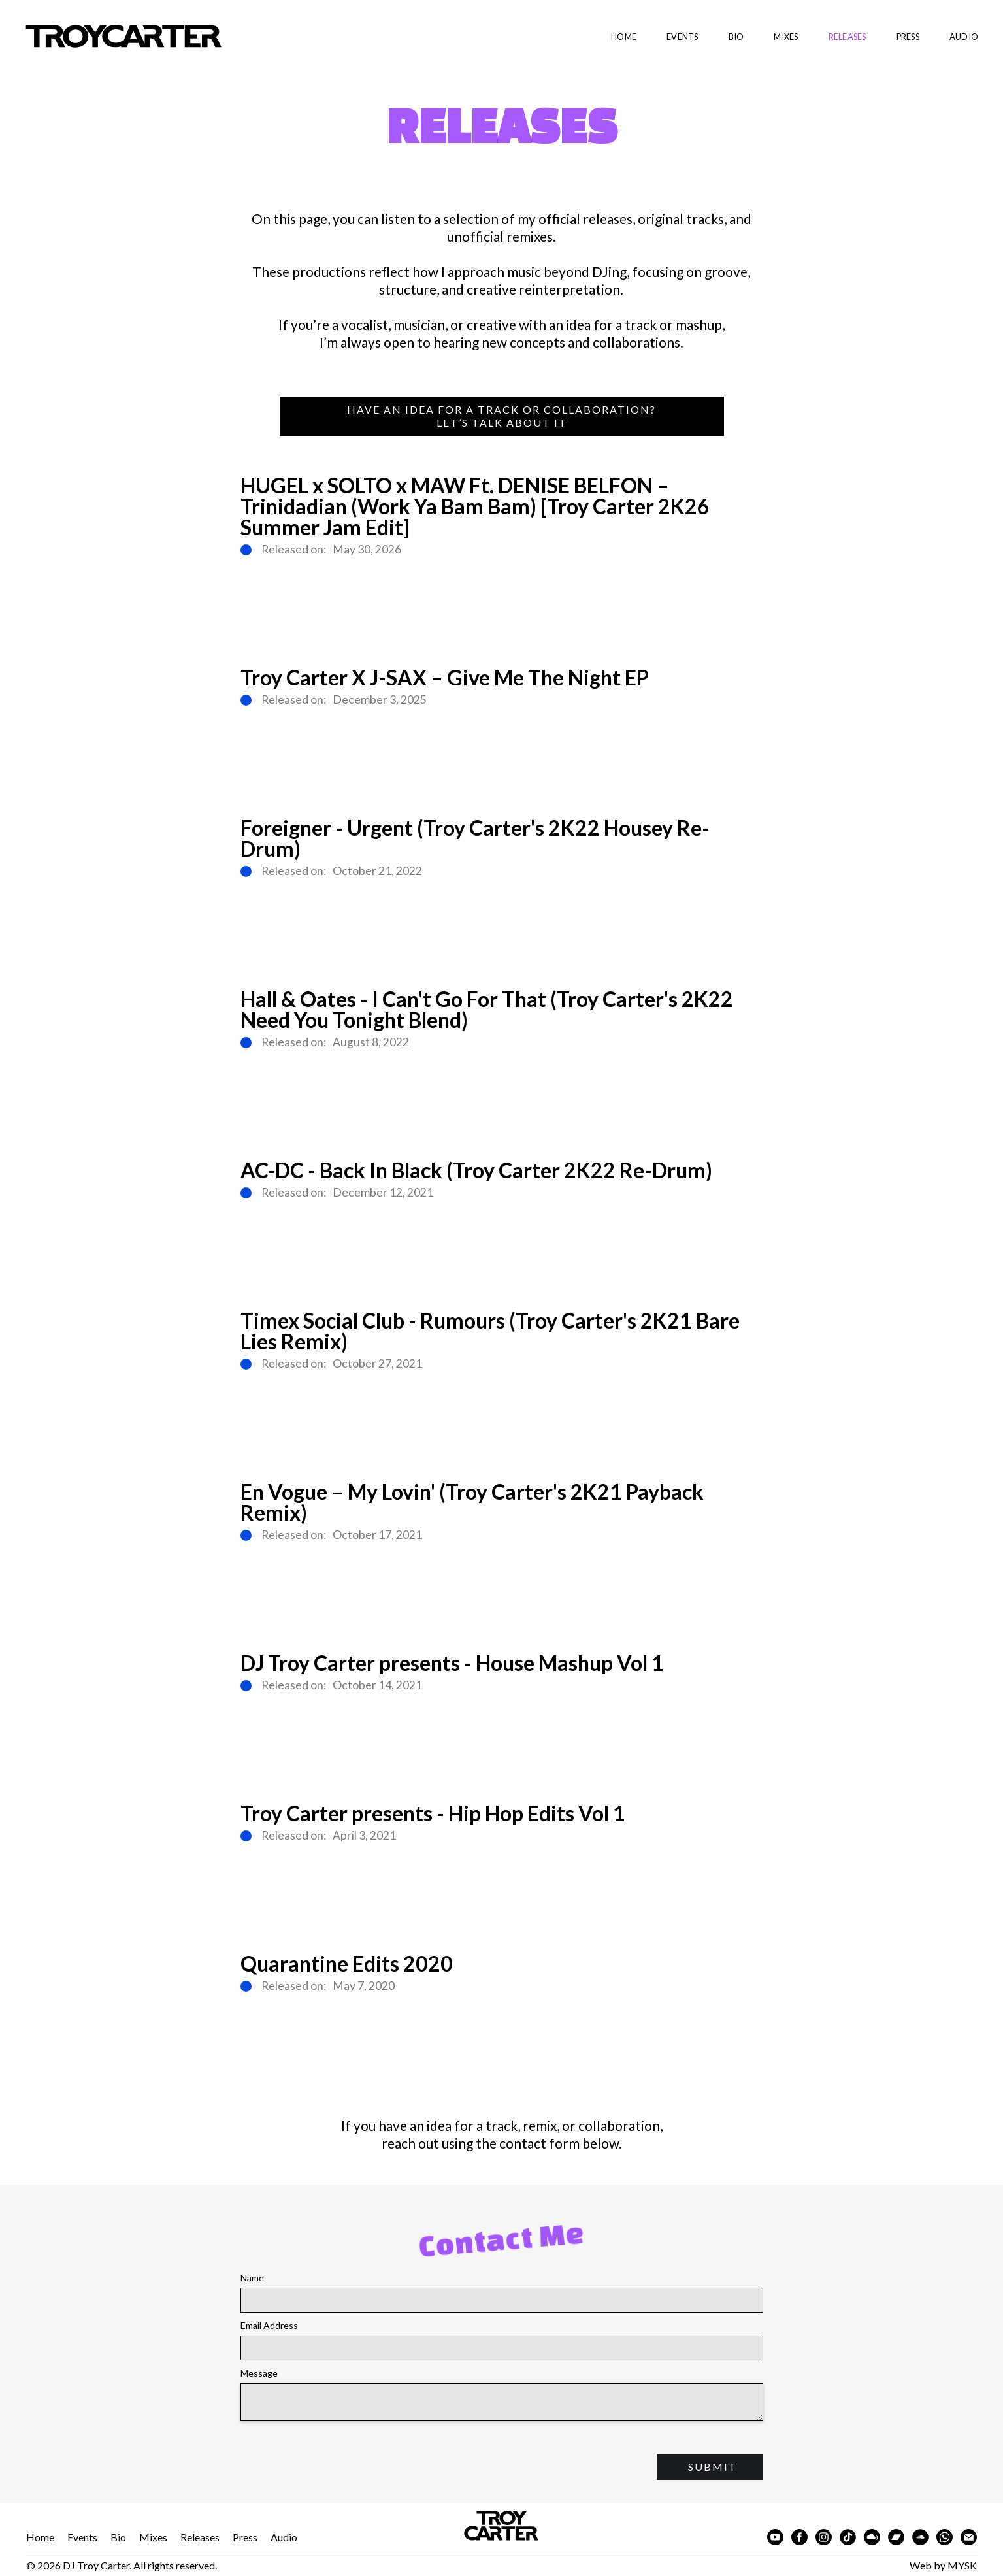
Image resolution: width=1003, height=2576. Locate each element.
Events (82, 2537)
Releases (847, 36)
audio (963, 36)
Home (623, 36)
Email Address (269, 2325)
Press (907, 36)
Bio (118, 2537)
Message (259, 2373)
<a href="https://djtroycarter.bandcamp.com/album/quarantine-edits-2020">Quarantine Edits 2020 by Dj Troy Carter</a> (501, 2045)
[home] (111, 36)
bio (736, 36)
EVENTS (682, 36)
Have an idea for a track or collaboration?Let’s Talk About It (501, 416)
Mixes (786, 36)
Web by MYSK (943, 2565)
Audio (284, 2537)
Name (252, 2277)
